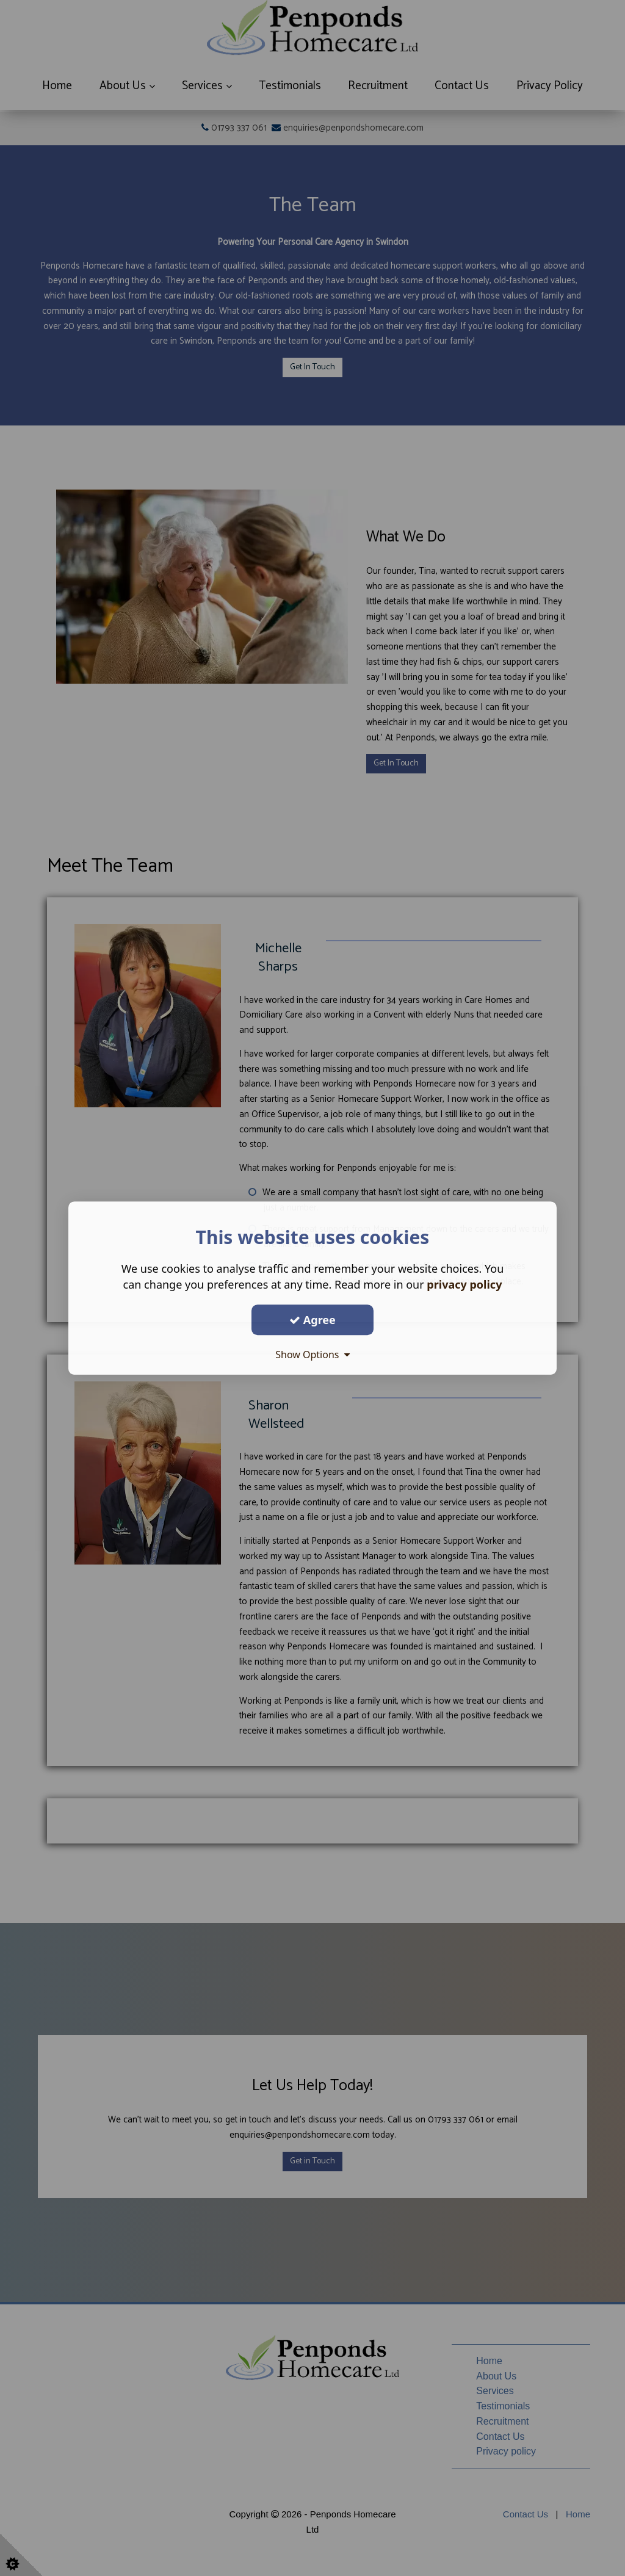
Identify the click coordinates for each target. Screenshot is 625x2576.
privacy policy (464, 1284)
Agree (312, 1319)
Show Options (312, 1354)
